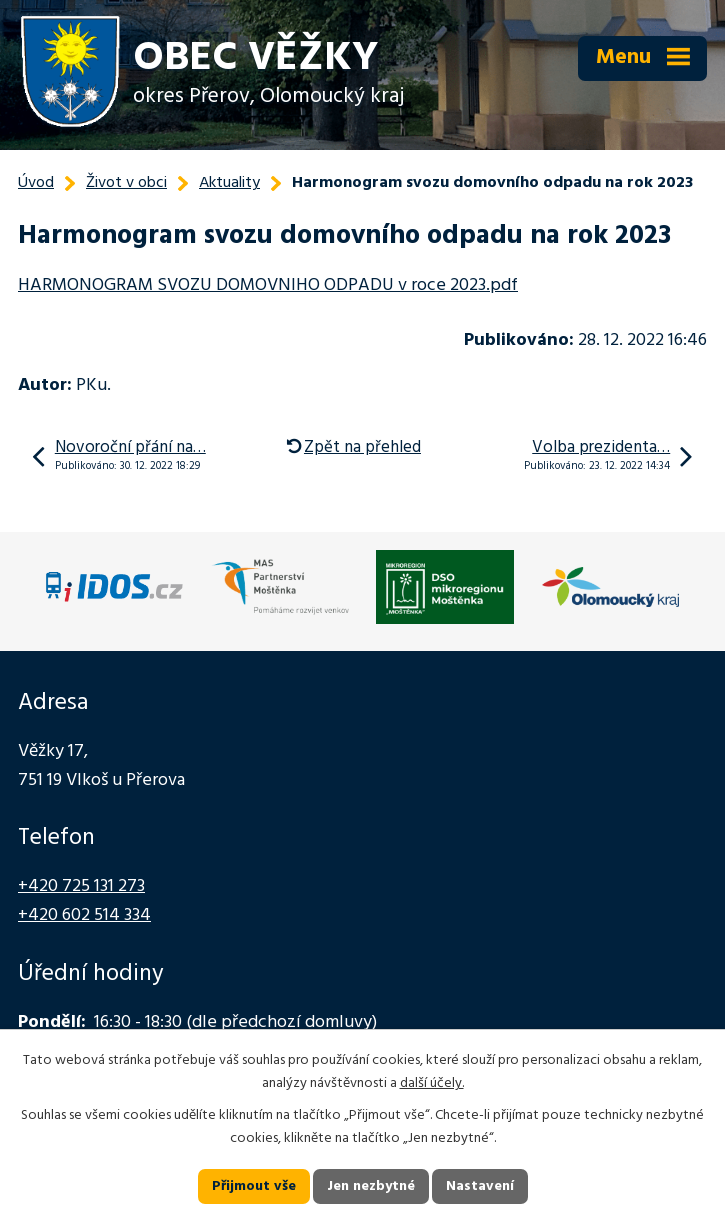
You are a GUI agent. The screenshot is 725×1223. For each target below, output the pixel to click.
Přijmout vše (254, 1186)
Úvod (36, 183)
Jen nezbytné (371, 1186)
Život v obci (126, 183)
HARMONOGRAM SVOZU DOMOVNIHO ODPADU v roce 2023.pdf (268, 285)
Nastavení (480, 1186)
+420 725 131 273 (81, 886)
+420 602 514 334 (84, 915)
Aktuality (229, 183)
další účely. (432, 1083)
